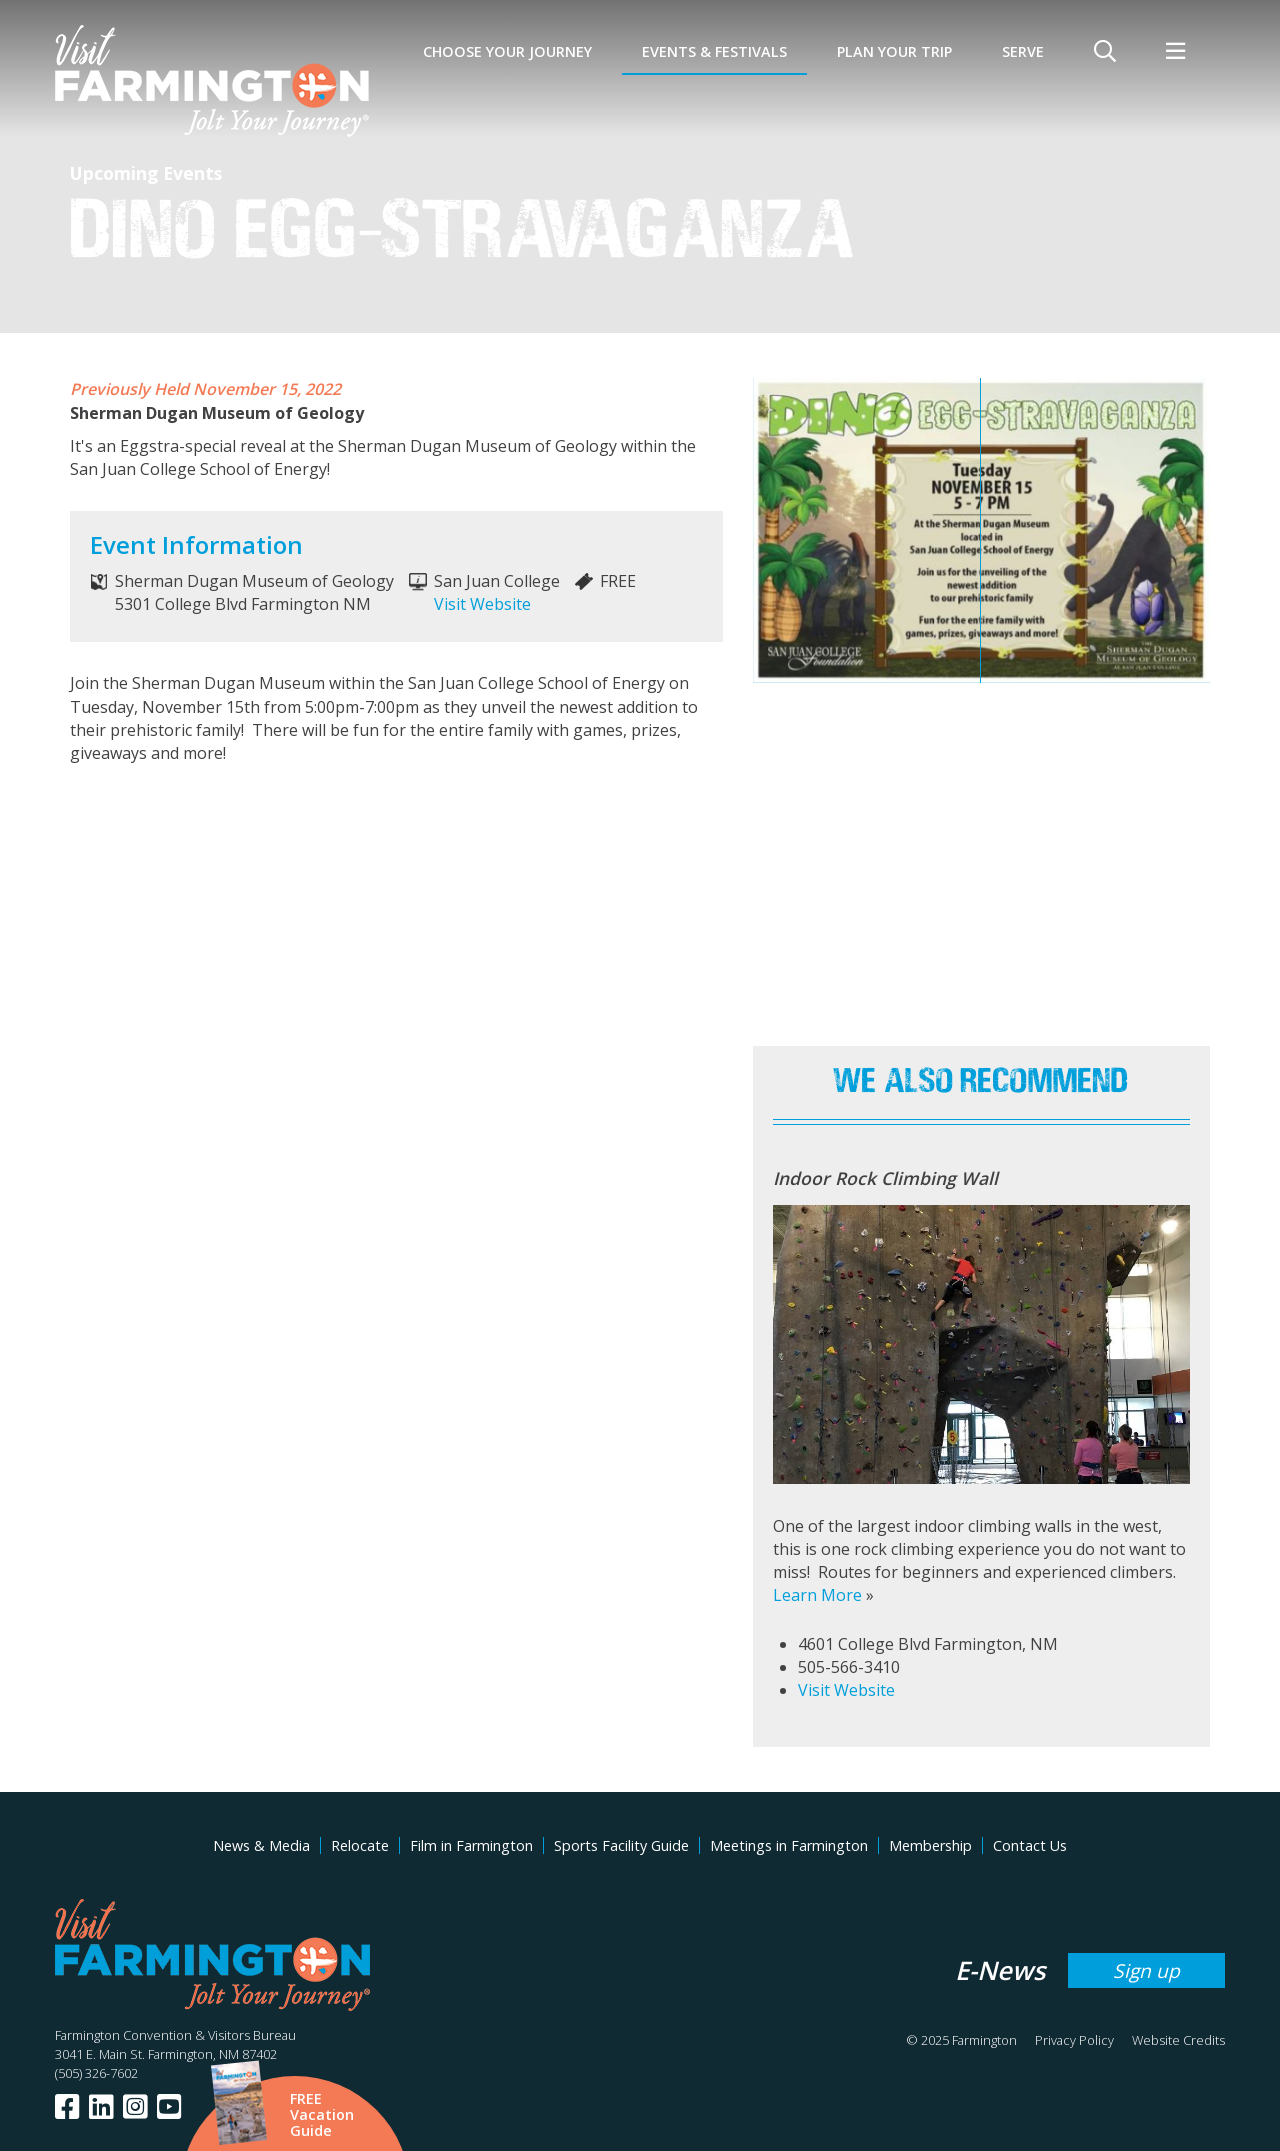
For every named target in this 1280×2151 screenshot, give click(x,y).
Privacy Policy (1074, 2040)
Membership (930, 1845)
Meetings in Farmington (789, 1845)
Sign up (1146, 1970)
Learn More (817, 1595)
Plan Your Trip (894, 51)
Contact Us (1030, 1845)
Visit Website (482, 604)
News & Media (261, 1845)
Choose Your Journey (507, 51)
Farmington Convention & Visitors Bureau (175, 2035)
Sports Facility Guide (621, 1845)
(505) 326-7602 (96, 2073)
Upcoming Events (146, 173)
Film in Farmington (471, 1845)
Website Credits (1178, 2040)
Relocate (360, 1845)
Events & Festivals (714, 51)
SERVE (1023, 51)
